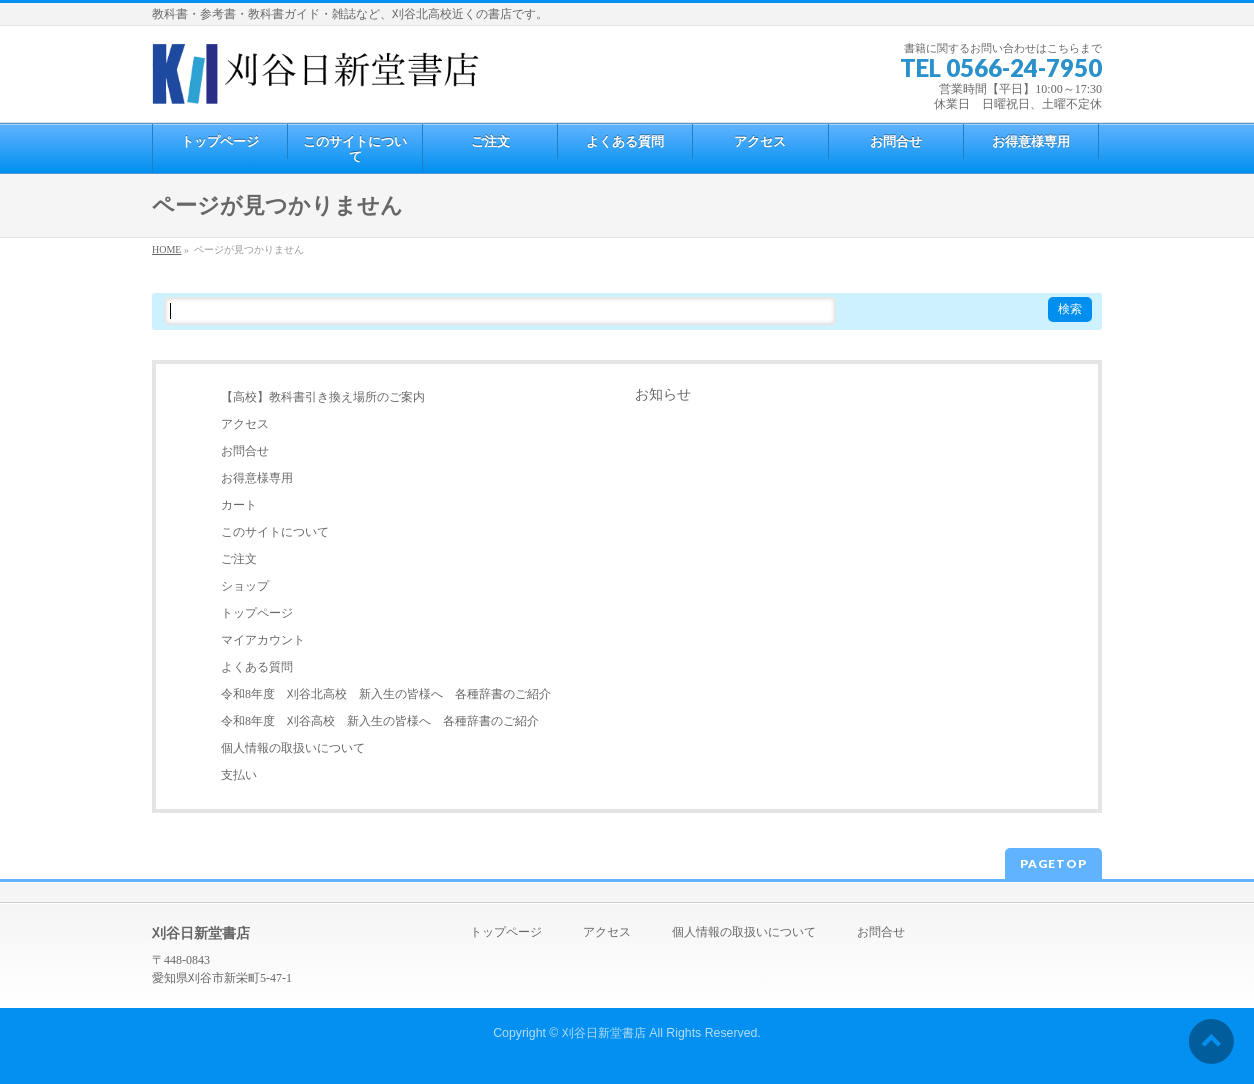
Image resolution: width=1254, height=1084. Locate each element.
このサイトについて (275, 532)
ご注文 (239, 559)
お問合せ (245, 451)
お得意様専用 (257, 478)
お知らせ (663, 394)
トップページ (257, 613)
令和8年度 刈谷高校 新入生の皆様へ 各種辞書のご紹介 (380, 721)
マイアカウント (263, 640)
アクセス (245, 424)
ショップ (245, 586)
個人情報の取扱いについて (293, 748)
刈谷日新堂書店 (604, 1033)
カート (239, 505)
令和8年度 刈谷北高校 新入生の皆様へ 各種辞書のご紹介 (386, 694)
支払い (239, 775)
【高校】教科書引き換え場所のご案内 (323, 397)
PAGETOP (1053, 863)
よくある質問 (257, 667)
